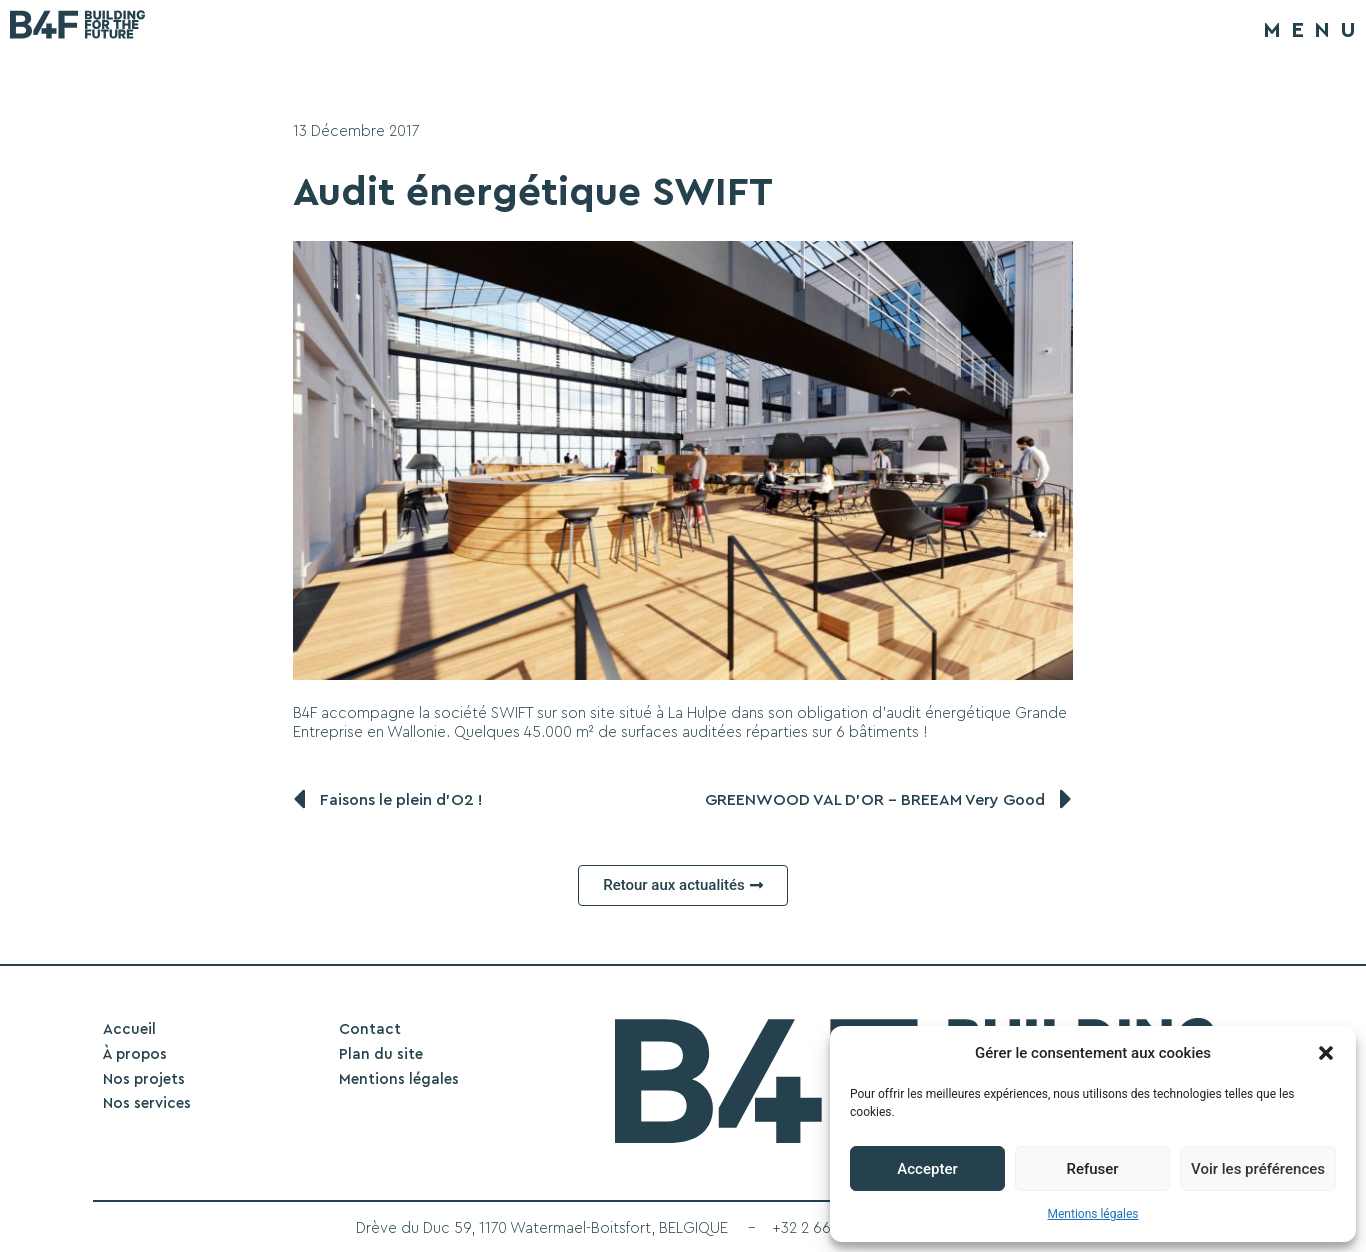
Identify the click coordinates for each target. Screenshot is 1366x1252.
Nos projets (144, 1079)
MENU (1314, 30)
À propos (135, 1054)
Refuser (1092, 1169)
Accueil (129, 1029)
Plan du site (381, 1054)
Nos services (147, 1103)
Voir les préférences (1258, 1169)
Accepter (927, 1169)
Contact (370, 1029)
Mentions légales (1093, 1214)
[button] (1326, 1053)
